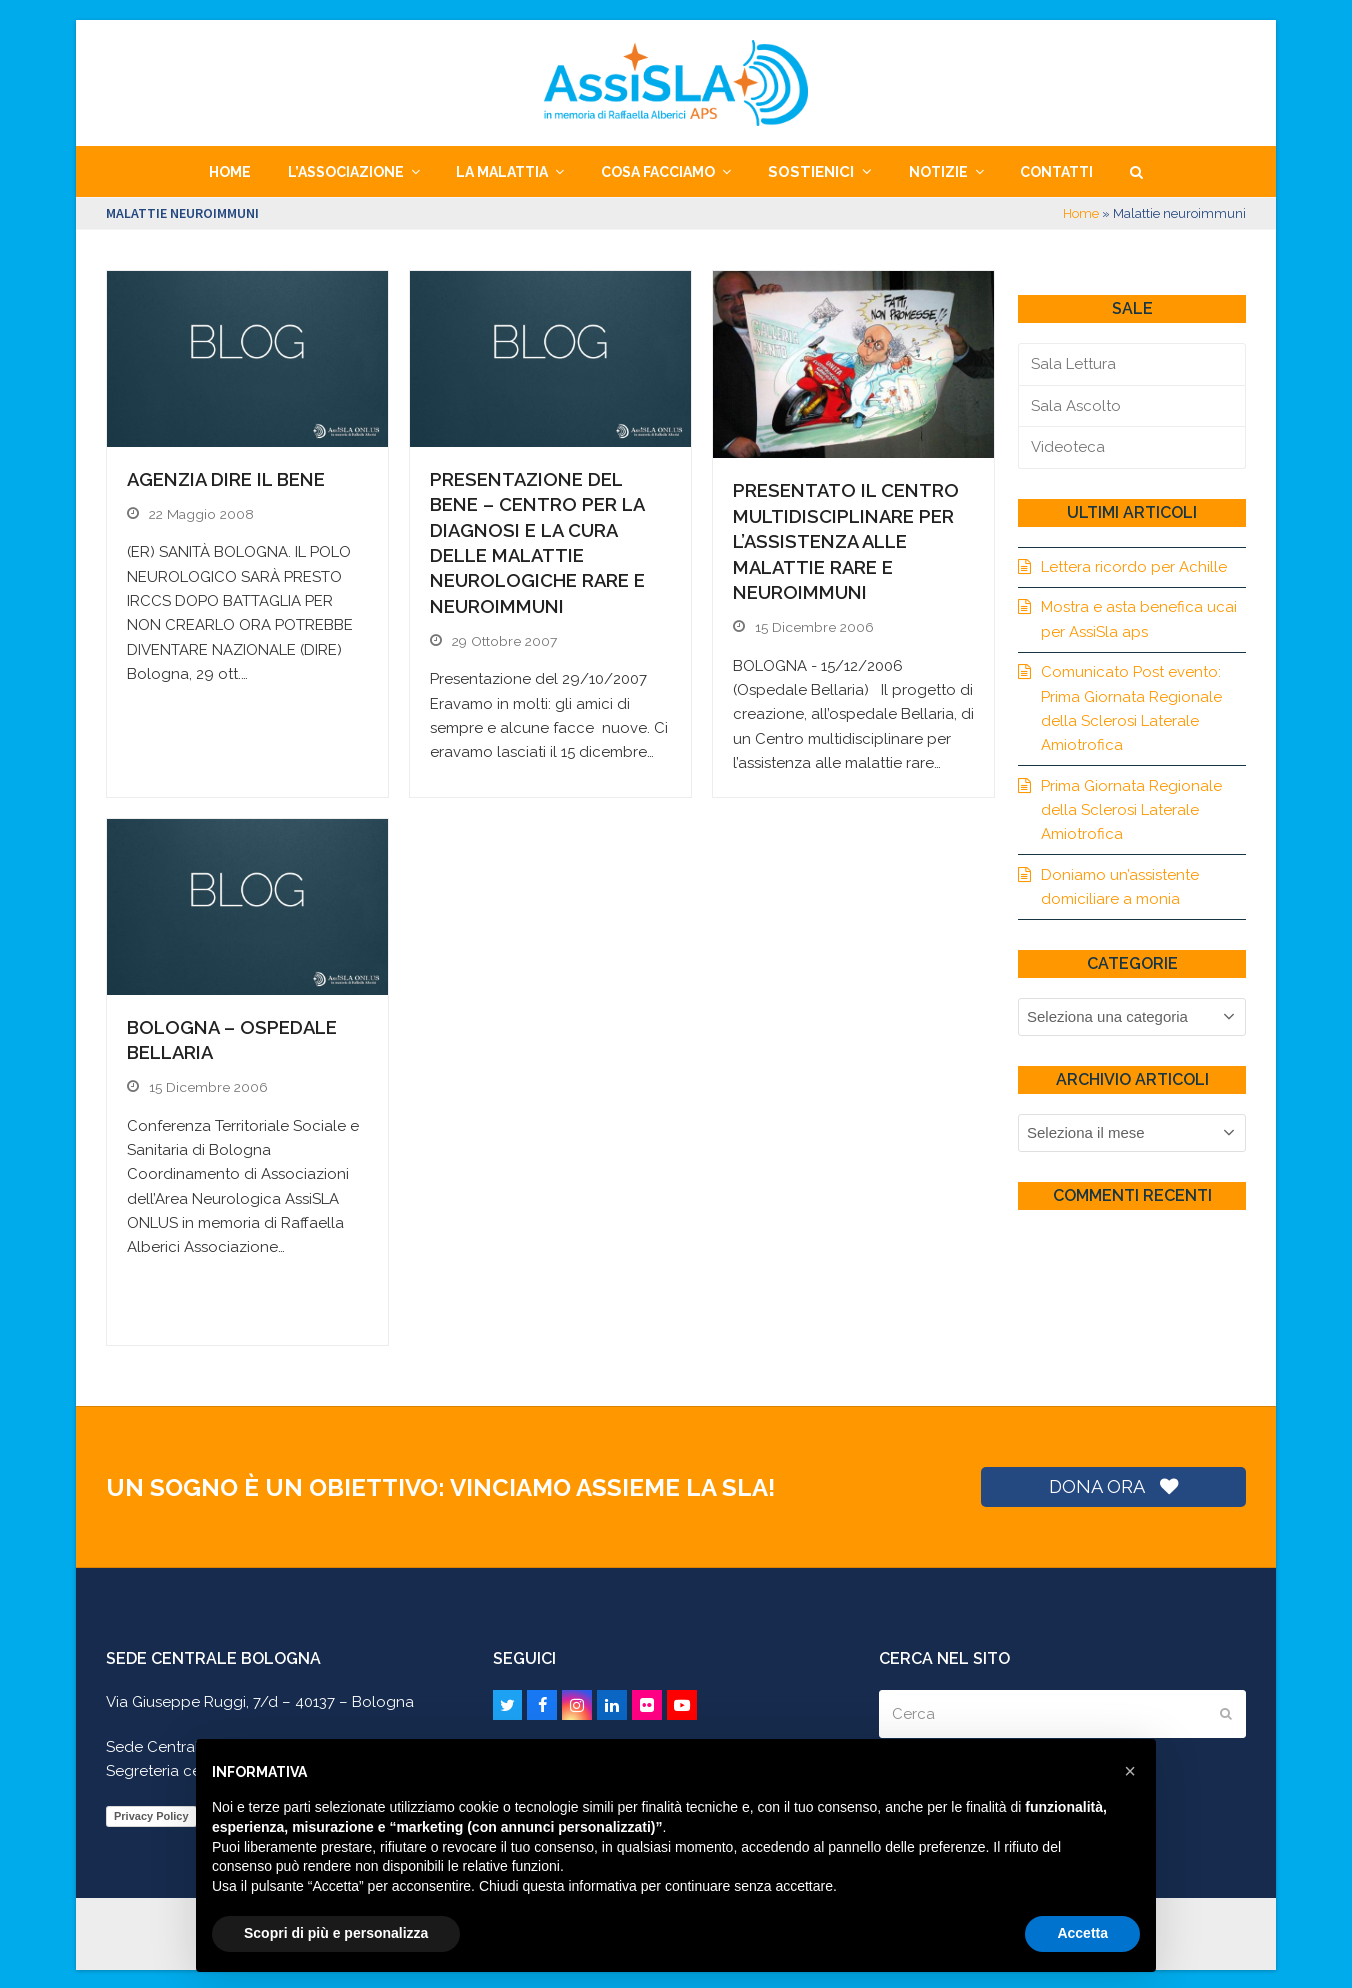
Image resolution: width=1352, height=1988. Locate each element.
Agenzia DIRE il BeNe (226, 479)
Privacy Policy (151, 1813)
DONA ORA (1113, 1483)
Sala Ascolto (1076, 406)
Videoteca (1068, 447)
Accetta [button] (1082, 1933)
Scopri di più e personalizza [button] (336, 1933)
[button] (1135, 172)
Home (1081, 213)
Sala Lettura (1073, 364)
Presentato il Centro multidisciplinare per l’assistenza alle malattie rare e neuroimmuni (846, 541)
